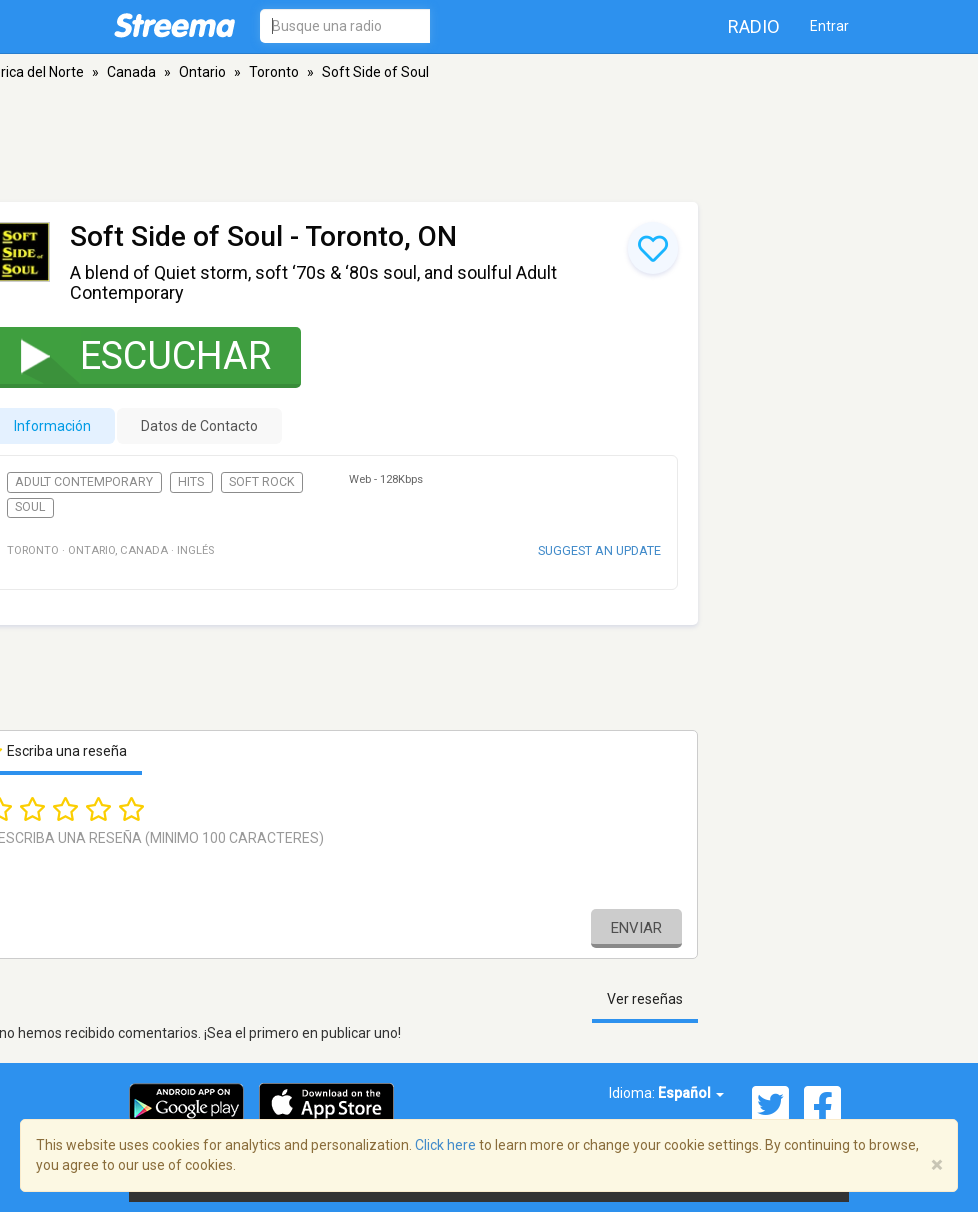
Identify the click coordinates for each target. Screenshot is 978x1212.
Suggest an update (599, 550)
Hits (191, 482)
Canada (131, 72)
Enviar (636, 928)
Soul (30, 507)
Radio (754, 26)
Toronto (274, 72)
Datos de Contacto (199, 426)
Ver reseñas (645, 999)
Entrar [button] (829, 26)
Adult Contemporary (84, 482)
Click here (445, 1145)
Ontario (202, 72)
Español (691, 1093)
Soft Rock (262, 482)
